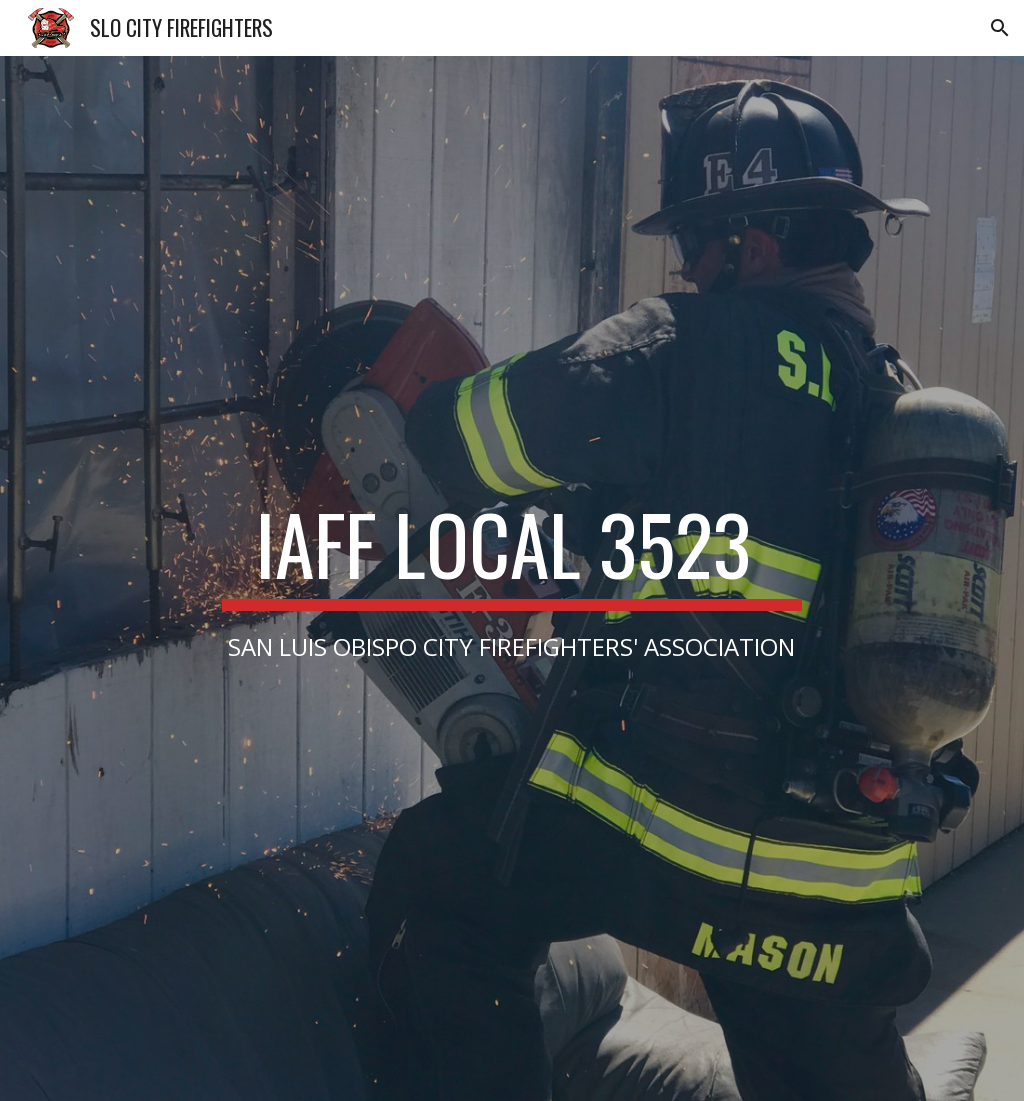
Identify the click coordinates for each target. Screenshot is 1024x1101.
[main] (511, 578)
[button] (1000, 28)
